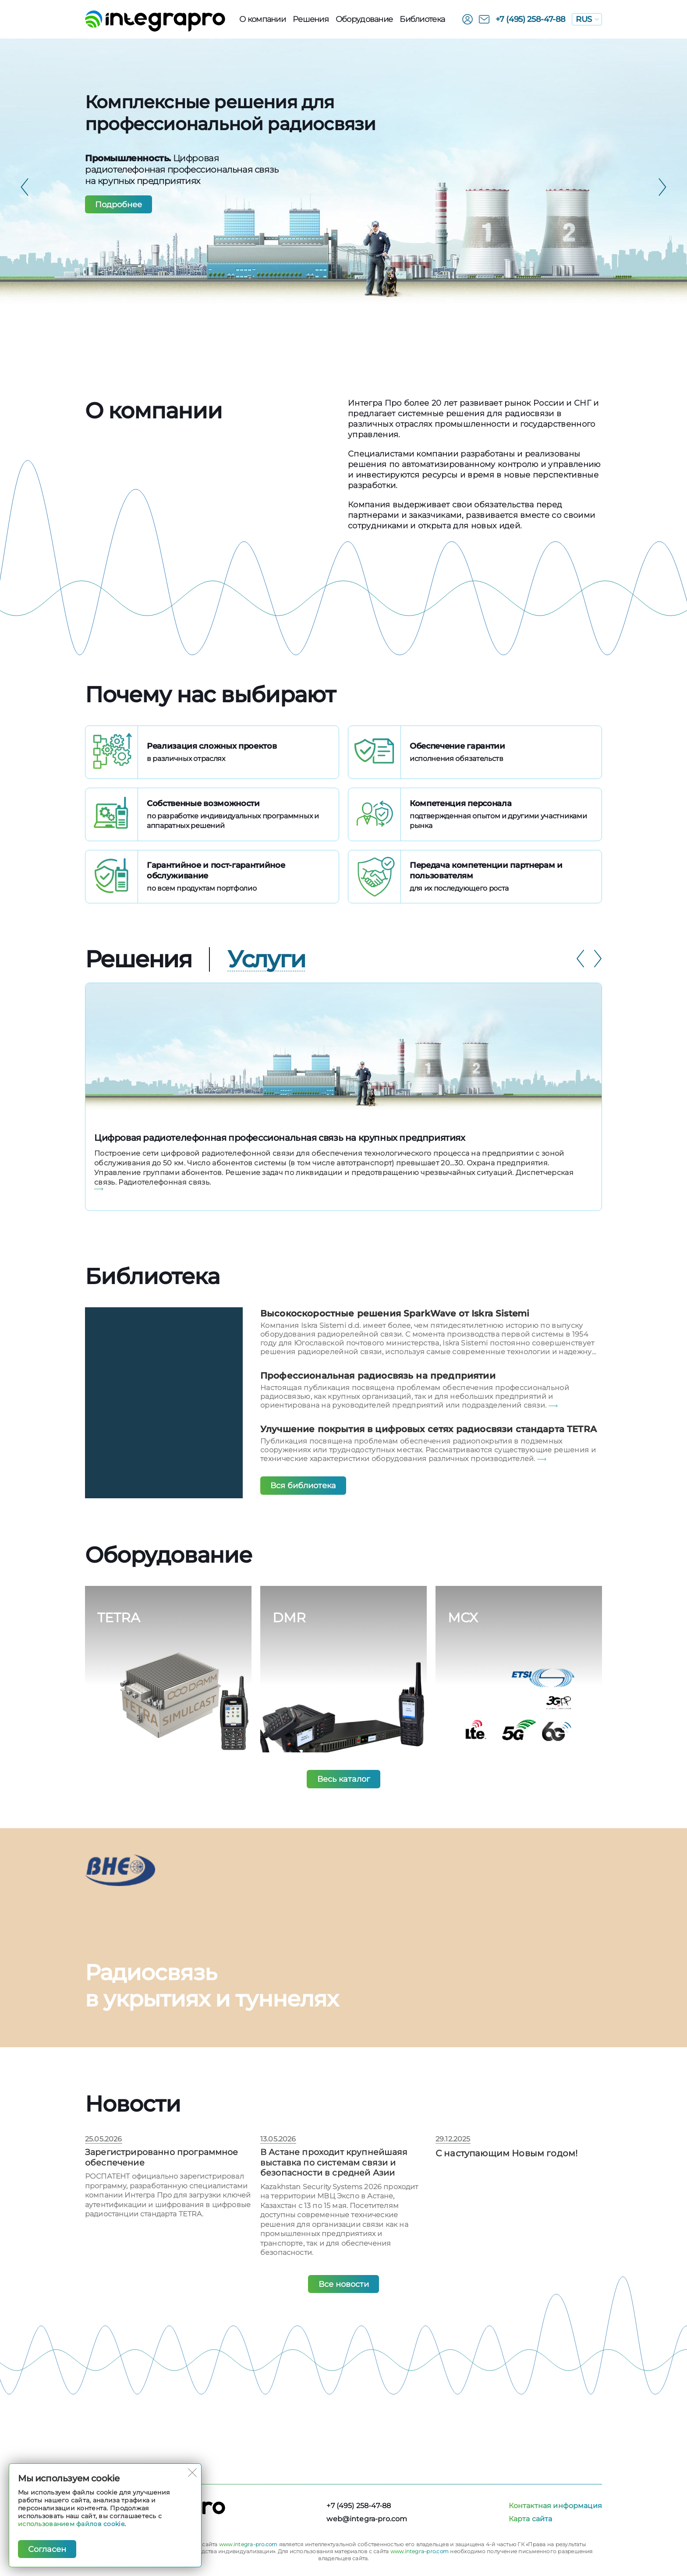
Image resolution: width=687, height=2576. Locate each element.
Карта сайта (530, 2519)
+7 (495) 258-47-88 (531, 19)
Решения (311, 19)
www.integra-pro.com (248, 2544)
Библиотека (422, 19)
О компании (262, 19)
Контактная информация (555, 2506)
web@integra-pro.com (366, 2519)
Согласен (47, 2549)
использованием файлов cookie (71, 2523)
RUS (587, 19)
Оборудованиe (364, 19)
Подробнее (119, 204)
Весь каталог (343, 1799)
